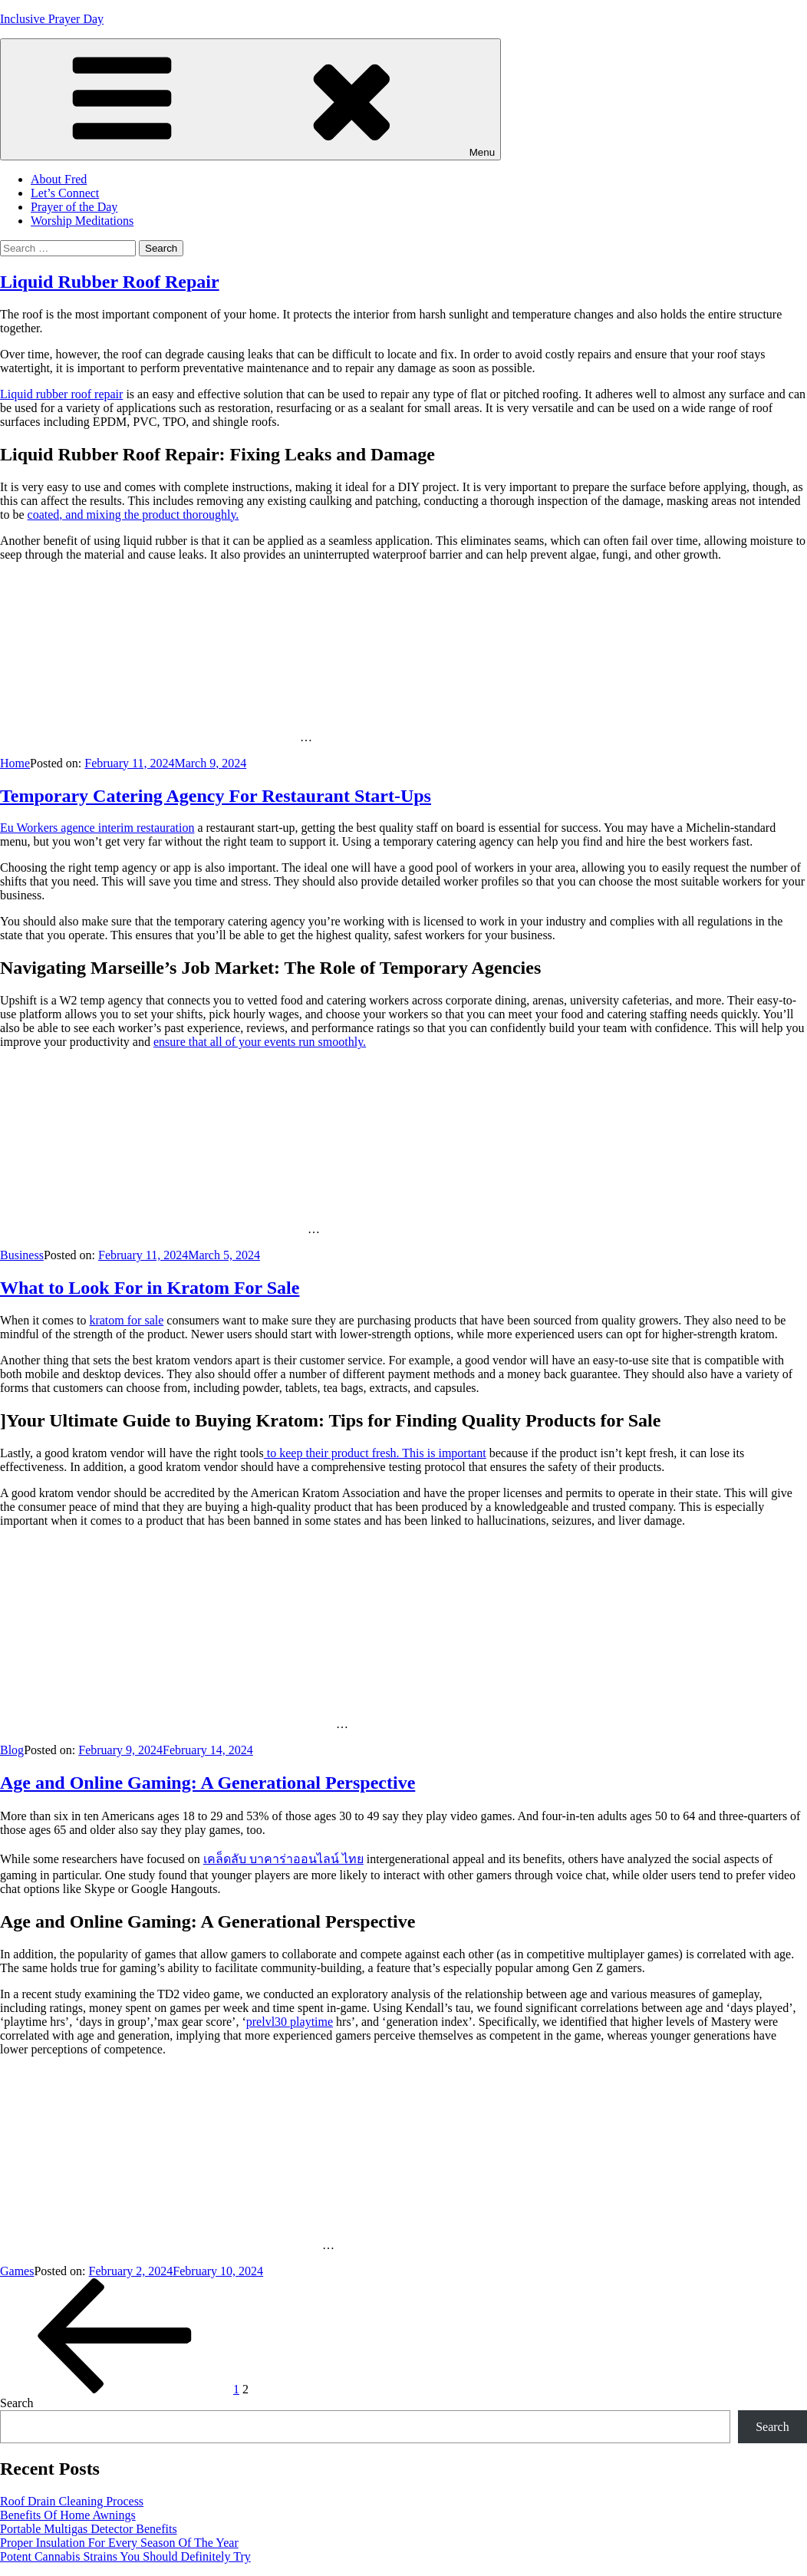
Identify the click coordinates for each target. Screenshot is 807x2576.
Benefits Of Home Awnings (68, 2515)
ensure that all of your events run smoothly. (259, 1041)
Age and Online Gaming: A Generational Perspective (207, 1783)
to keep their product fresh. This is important (375, 1453)
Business (22, 1255)
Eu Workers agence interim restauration (97, 827)
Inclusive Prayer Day (52, 18)
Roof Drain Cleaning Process (71, 2501)
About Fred (59, 179)
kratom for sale (126, 1320)
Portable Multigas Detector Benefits (88, 2528)
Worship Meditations (82, 220)
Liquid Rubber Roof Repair (109, 282)
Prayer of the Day (74, 206)
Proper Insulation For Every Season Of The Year (119, 2542)
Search (17, 2402)
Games (17, 2271)
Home (15, 763)
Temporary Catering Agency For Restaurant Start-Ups (215, 796)
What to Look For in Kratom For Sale (149, 1288)
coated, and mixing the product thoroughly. (133, 514)
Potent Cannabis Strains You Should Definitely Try (125, 2556)
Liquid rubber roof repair (61, 394)
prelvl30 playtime (289, 2021)
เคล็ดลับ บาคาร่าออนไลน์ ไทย (283, 1858)
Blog (12, 1749)
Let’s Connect (65, 193)
